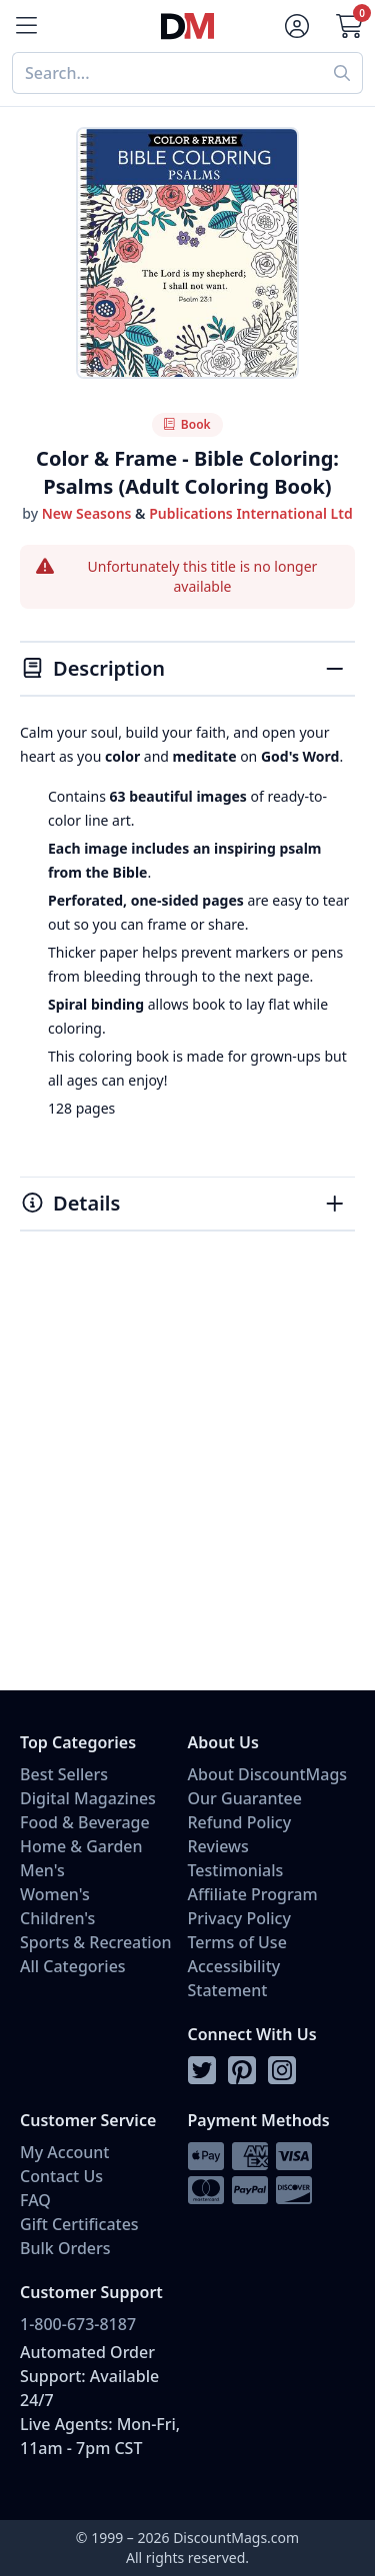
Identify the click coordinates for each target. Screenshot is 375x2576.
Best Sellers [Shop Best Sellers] (64, 1774)
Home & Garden (81, 1846)
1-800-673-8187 (78, 2324)
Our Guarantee (245, 1798)
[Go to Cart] (349, 26)
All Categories (73, 1966)
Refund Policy (240, 1822)
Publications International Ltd (251, 513)
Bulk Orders (65, 2248)
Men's (42, 1870)
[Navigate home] (187, 26)
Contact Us (61, 2176)
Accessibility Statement (234, 1978)
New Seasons (87, 513)
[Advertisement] (187, 1482)
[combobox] (167, 73)
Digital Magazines (88, 1798)
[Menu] (26, 26)
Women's (55, 1894)
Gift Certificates (79, 2224)
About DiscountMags (268, 1774)
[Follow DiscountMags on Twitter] (202, 2071)
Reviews (218, 1846)
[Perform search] (342, 73)
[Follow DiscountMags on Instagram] (282, 2071)
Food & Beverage (85, 1822)
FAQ (35, 2200)
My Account (64, 2152)
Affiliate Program (253, 1894)
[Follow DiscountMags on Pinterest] (242, 2071)
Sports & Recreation (95, 1942)
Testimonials (236, 1870)
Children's (57, 1918)
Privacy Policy (239, 1918)
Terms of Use (237, 1942)
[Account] (297, 26)
